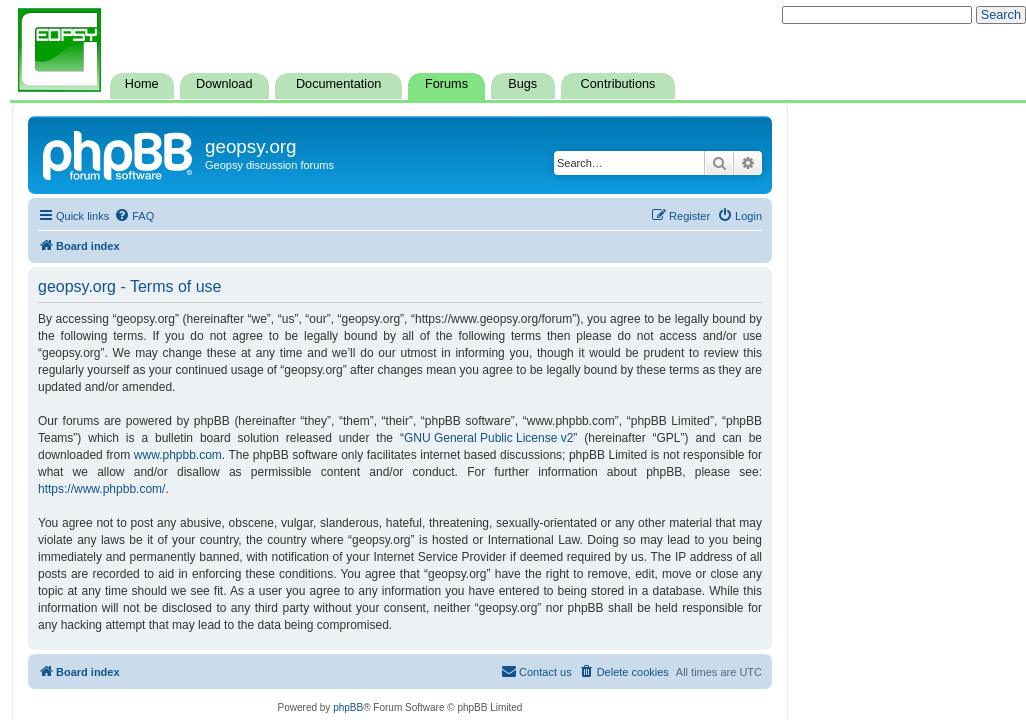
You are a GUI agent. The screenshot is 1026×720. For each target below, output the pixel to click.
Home (142, 84)
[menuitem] (134, 216)
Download (224, 84)
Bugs (522, 84)
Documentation (338, 84)
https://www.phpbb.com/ (101, 489)
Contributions (618, 84)
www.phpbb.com (178, 455)
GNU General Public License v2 (488, 438)
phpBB (348, 707)
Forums (446, 84)
